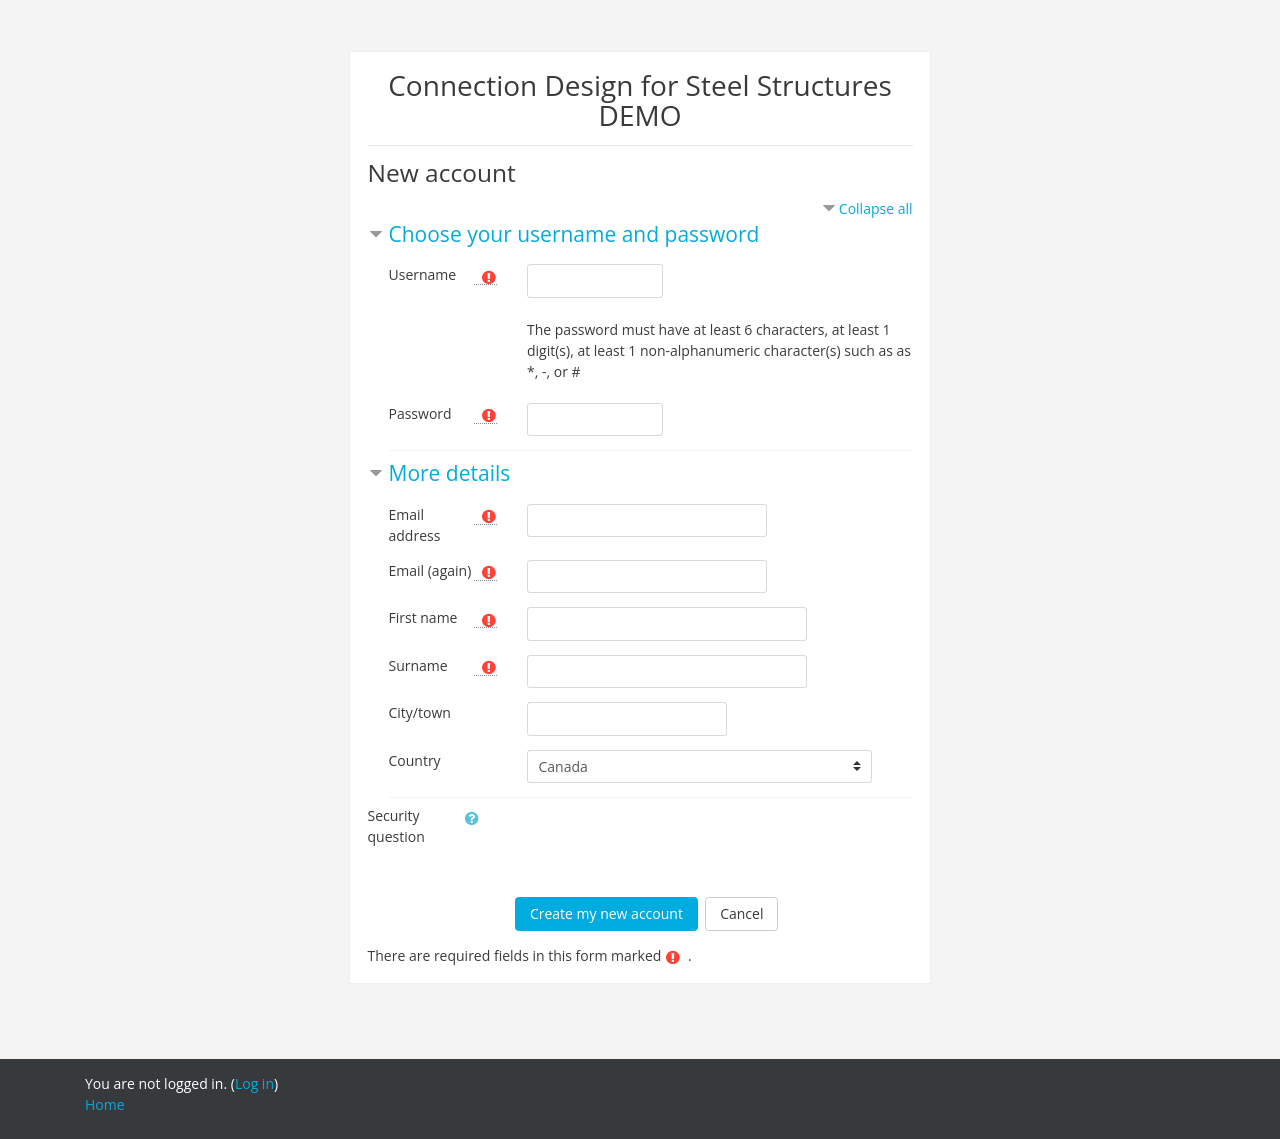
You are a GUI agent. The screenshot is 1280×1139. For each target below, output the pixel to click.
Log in (254, 1083)
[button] (468, 817)
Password (420, 413)
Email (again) (430, 570)
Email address (415, 525)
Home (105, 1104)
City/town (420, 712)
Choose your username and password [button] (574, 234)
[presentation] (663, 844)
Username (423, 274)
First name (423, 617)
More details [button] (450, 473)
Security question (396, 826)
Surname (418, 665)
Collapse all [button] (876, 208)
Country (415, 760)
